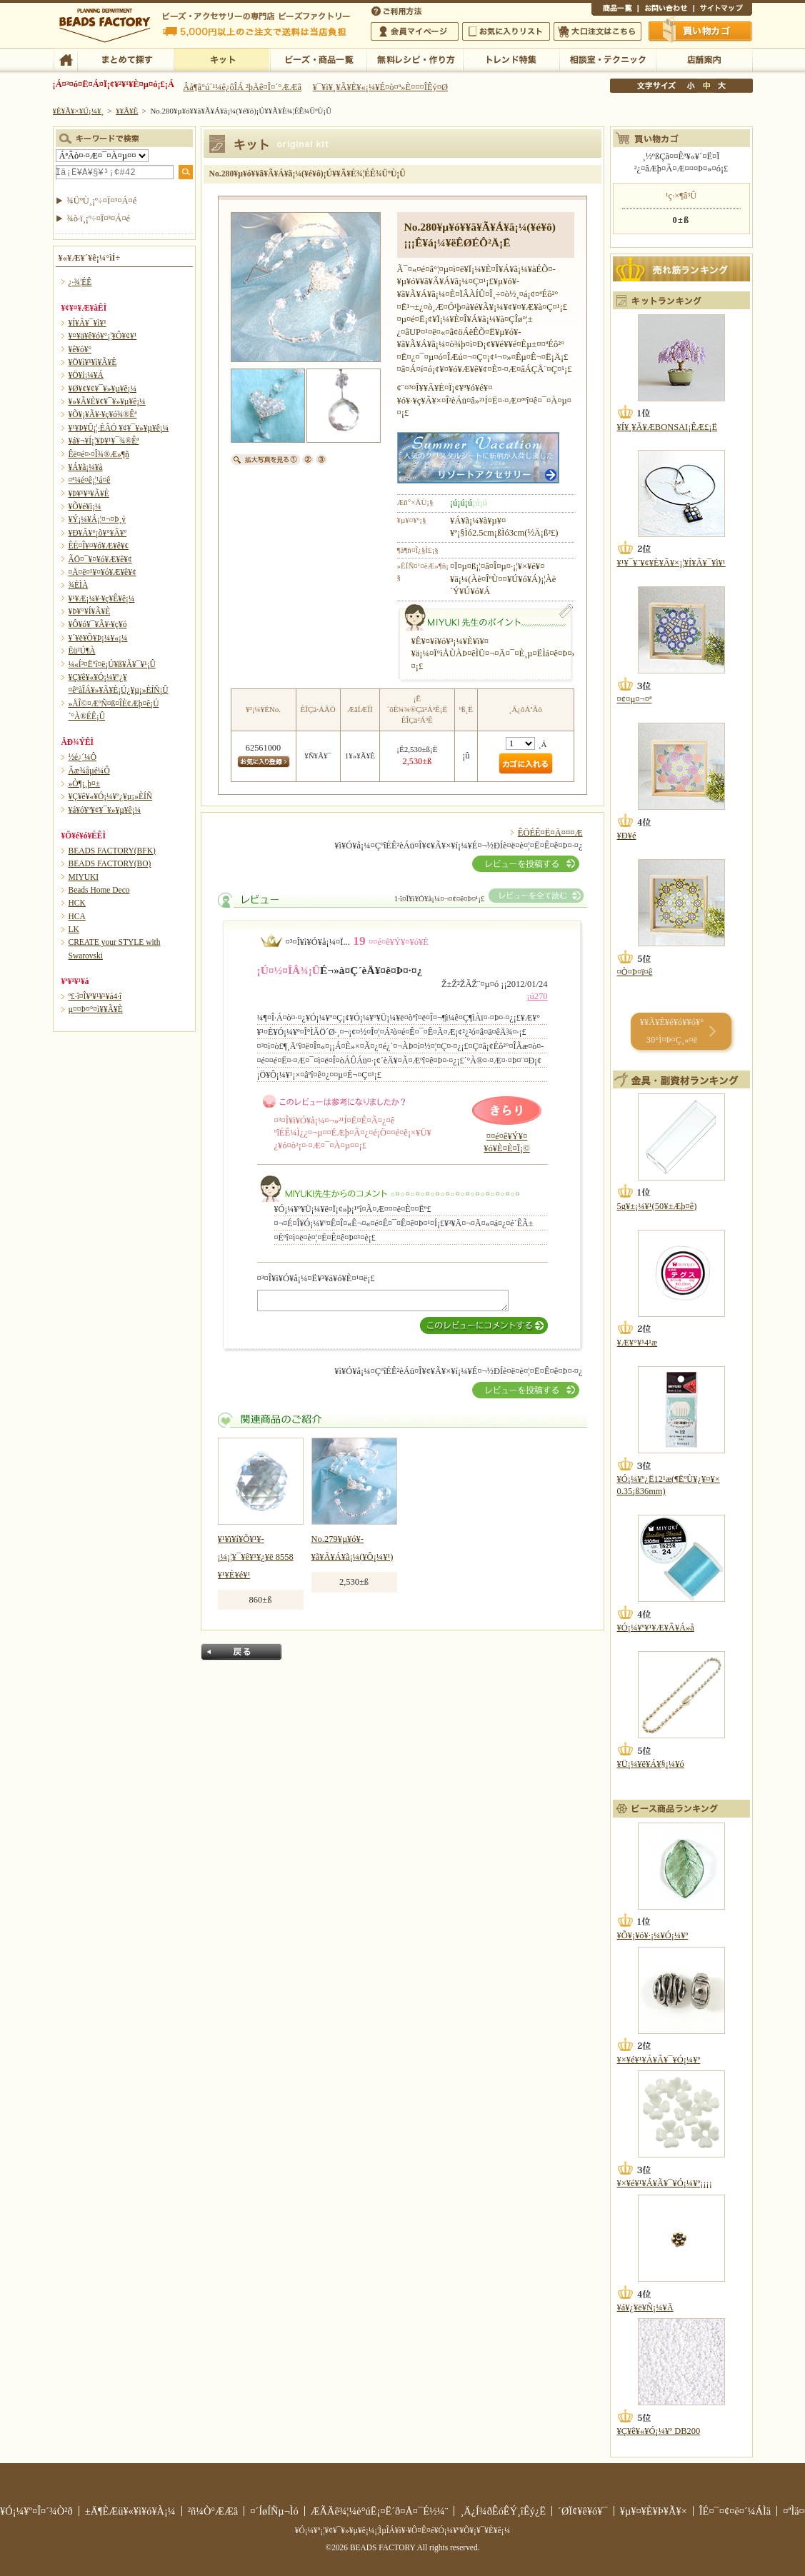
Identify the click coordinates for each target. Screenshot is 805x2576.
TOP (65, 58)
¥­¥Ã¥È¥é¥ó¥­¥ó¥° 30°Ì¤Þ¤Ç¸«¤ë (672, 1031)
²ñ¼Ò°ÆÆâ (213, 2511)
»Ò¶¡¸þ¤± (85, 783)
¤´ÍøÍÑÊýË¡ (398, 10)
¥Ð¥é (626, 836)
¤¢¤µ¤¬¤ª (634, 699)
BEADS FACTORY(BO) (110, 863)
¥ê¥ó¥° (80, 349)
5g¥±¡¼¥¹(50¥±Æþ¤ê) (657, 1206)
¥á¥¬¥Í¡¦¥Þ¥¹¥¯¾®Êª (104, 440)
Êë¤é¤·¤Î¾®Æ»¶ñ (99, 454)
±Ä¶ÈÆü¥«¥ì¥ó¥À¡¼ (130, 2511)
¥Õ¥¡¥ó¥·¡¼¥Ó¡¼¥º (653, 1935)
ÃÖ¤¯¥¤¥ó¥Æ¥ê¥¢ (100, 559)
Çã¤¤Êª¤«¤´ (701, 30)
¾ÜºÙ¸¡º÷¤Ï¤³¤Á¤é (102, 201)
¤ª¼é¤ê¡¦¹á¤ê (90, 480)
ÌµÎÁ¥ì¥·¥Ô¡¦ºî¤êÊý (414, 58)
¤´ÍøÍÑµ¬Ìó (274, 2511)
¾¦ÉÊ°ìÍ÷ (614, 10)
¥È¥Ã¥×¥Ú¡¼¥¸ (78, 110)
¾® (691, 86)
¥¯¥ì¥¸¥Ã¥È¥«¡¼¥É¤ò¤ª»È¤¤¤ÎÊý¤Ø (380, 87)
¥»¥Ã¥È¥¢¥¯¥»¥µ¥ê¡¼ (107, 401)
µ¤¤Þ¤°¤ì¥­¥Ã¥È (96, 1009)
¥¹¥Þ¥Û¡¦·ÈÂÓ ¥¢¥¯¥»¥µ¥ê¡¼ (119, 428)
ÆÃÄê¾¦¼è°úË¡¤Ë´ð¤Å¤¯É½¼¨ (380, 2511)
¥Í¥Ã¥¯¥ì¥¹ (87, 323)
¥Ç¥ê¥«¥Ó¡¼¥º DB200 (659, 2431)
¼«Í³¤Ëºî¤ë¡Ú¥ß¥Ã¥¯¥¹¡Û (112, 664)
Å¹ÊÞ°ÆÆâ (703, 58)
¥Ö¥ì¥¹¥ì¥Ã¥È (93, 362)
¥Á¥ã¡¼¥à (86, 467)
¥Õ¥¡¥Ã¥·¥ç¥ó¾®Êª (103, 414)
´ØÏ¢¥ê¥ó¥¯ (583, 2511)
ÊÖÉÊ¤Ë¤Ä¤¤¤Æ (550, 833)
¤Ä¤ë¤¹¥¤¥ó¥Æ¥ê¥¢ (102, 572)
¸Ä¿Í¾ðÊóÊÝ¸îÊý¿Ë (503, 2511)
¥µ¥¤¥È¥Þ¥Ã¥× (723, 10)
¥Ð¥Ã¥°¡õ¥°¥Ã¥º (98, 532)
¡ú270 (536, 996)
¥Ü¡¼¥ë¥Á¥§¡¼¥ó (650, 1764)
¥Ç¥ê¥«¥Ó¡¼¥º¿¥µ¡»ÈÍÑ (111, 796)
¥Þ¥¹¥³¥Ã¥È (89, 493)
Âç (721, 86)
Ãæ (706, 86)
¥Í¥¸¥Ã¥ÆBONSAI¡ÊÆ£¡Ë (667, 427)
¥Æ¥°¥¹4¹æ (637, 1343)
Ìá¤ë (241, 1651)
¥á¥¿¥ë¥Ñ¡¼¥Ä (645, 2307)
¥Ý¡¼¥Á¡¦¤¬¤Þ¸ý (97, 519)
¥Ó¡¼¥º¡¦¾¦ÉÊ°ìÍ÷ (318, 58)
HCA (77, 916)
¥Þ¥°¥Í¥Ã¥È (90, 611)
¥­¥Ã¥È (221, 58)
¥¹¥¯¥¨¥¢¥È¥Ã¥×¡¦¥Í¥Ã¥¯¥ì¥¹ (671, 563)
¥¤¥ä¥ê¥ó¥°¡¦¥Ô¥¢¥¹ (103, 335)
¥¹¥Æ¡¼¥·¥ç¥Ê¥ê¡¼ (102, 598)
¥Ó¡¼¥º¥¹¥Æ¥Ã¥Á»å (655, 1628)
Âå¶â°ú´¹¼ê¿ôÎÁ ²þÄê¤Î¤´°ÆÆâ (242, 87)
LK (74, 929)
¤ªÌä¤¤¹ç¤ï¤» (666, 10)
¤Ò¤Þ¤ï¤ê (635, 972)
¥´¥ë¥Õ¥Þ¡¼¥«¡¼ (98, 637)
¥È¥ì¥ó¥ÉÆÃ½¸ (511, 58)
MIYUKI (84, 877)
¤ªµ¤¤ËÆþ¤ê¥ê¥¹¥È (506, 31)
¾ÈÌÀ (79, 585)
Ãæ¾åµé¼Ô (89, 770)
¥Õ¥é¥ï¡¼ (85, 506)
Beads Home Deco (99, 890)
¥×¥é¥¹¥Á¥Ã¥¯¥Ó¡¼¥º (659, 2060)
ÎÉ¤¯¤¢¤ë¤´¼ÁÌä (735, 2511)
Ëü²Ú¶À (82, 650)
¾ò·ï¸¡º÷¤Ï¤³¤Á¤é (99, 219)
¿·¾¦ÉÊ (80, 282)
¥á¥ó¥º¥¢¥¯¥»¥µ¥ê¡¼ (105, 810)
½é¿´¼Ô (83, 757)
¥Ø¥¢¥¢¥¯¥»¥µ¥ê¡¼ (102, 388)
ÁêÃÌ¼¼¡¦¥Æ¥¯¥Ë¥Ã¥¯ (607, 58)
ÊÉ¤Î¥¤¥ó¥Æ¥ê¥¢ (99, 545)
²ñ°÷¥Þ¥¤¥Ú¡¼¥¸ (415, 31)
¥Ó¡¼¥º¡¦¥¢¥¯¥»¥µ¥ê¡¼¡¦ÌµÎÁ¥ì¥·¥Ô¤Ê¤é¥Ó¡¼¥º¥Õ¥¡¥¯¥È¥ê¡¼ (403, 2530)
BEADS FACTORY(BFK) (112, 850)
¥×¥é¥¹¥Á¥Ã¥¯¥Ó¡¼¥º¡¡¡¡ (664, 2183)
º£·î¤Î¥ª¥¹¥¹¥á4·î (95, 996)
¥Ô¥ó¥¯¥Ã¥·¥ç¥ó (98, 624)
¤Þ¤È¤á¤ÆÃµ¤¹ (125, 58)
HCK (77, 902)
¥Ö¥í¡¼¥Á (86, 375)
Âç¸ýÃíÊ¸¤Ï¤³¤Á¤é (597, 31)
